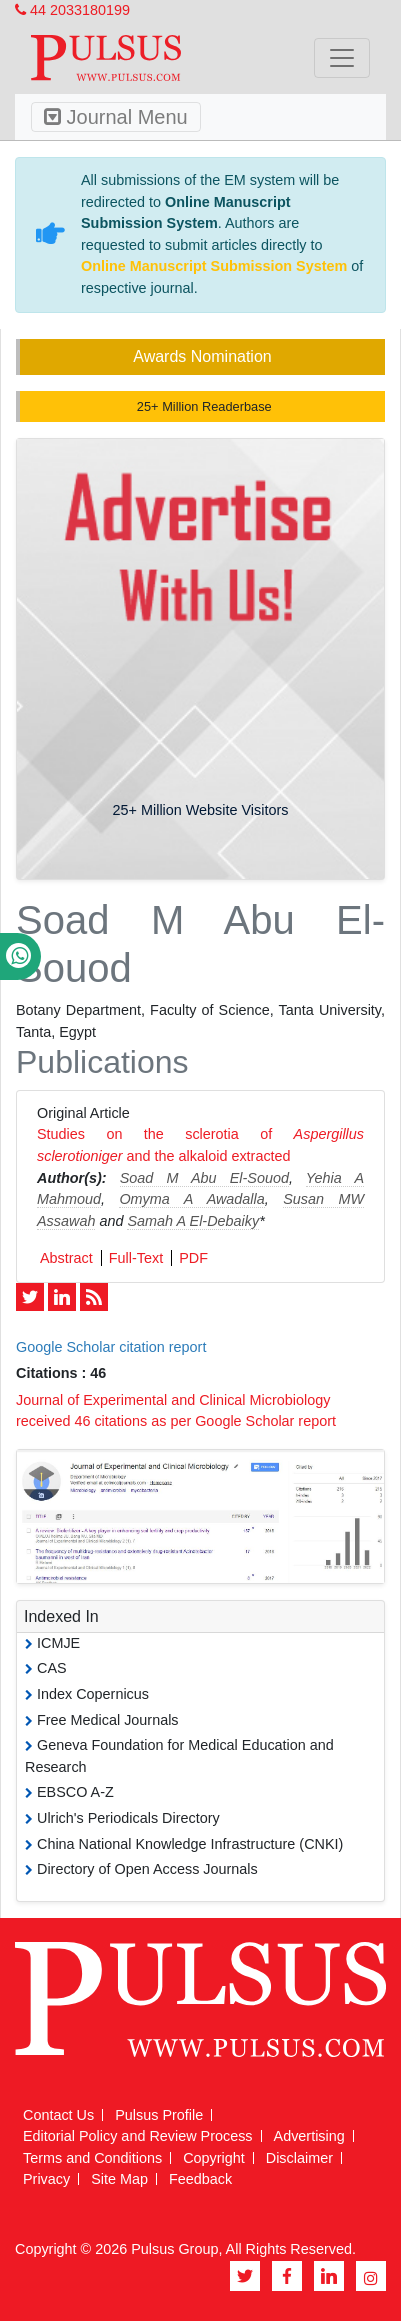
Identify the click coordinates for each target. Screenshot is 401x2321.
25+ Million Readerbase (202, 406)
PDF (193, 1258)
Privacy (46, 2179)
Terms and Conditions (92, 2158)
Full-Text (136, 1258)
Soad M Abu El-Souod (204, 1178)
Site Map (119, 2179)
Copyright (214, 2158)
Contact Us (58, 2115)
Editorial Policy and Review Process (138, 2136)
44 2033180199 (72, 10)
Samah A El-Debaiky (193, 1221)
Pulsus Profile (159, 2115)
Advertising (309, 2136)
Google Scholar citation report (111, 1347)
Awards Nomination (202, 356)
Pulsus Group (174, 2249)
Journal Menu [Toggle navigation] (116, 117)
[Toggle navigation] (342, 58)
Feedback (200, 2179)
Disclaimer (299, 2158)
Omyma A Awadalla (191, 1199)
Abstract (66, 1258)
